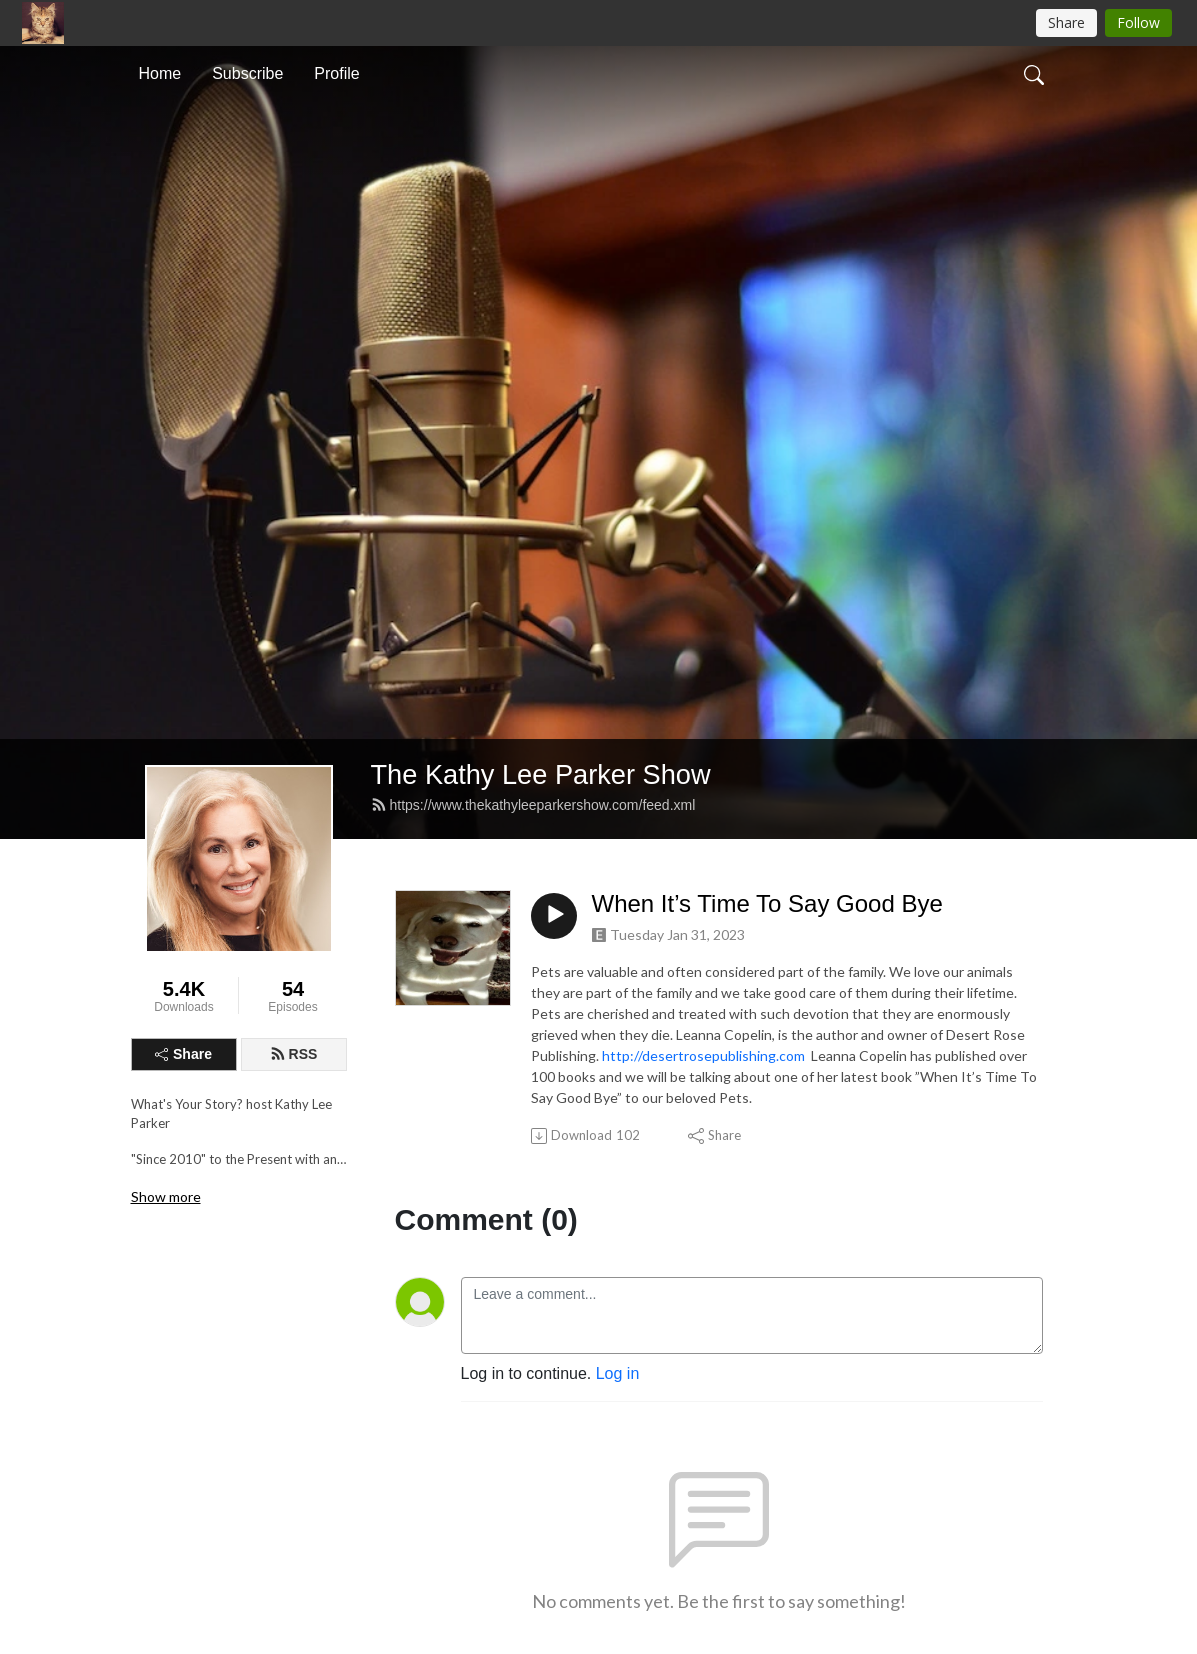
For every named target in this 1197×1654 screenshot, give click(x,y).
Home (160, 73)
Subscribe (247, 73)
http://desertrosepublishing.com (703, 1055)
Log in (618, 1373)
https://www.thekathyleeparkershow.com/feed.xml (533, 805)
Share (183, 1054)
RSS (294, 1054)
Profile (336, 73)
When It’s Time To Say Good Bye (767, 903)
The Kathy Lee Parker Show (541, 774)
